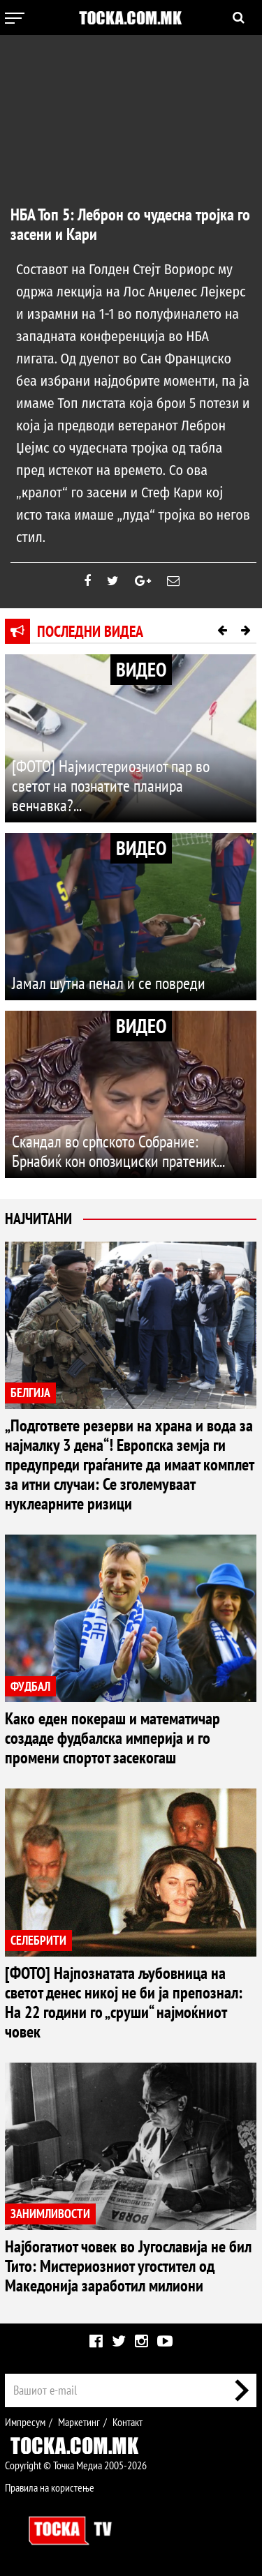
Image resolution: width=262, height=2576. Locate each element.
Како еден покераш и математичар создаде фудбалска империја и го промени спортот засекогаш (112, 1738)
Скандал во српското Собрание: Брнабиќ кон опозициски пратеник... (118, 1151)
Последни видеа (90, 631)
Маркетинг (79, 2422)
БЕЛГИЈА (30, 1393)
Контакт (127, 2422)
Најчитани (38, 1218)
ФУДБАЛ (30, 1686)
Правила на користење (49, 2487)
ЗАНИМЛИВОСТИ (50, 2214)
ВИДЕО (141, 669)
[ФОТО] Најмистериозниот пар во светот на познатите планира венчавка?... (111, 785)
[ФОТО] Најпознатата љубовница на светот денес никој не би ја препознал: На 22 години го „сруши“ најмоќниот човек (123, 2002)
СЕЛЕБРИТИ (38, 1940)
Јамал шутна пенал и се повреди (108, 983)
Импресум (25, 2422)
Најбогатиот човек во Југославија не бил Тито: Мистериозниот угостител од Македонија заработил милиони (128, 2266)
